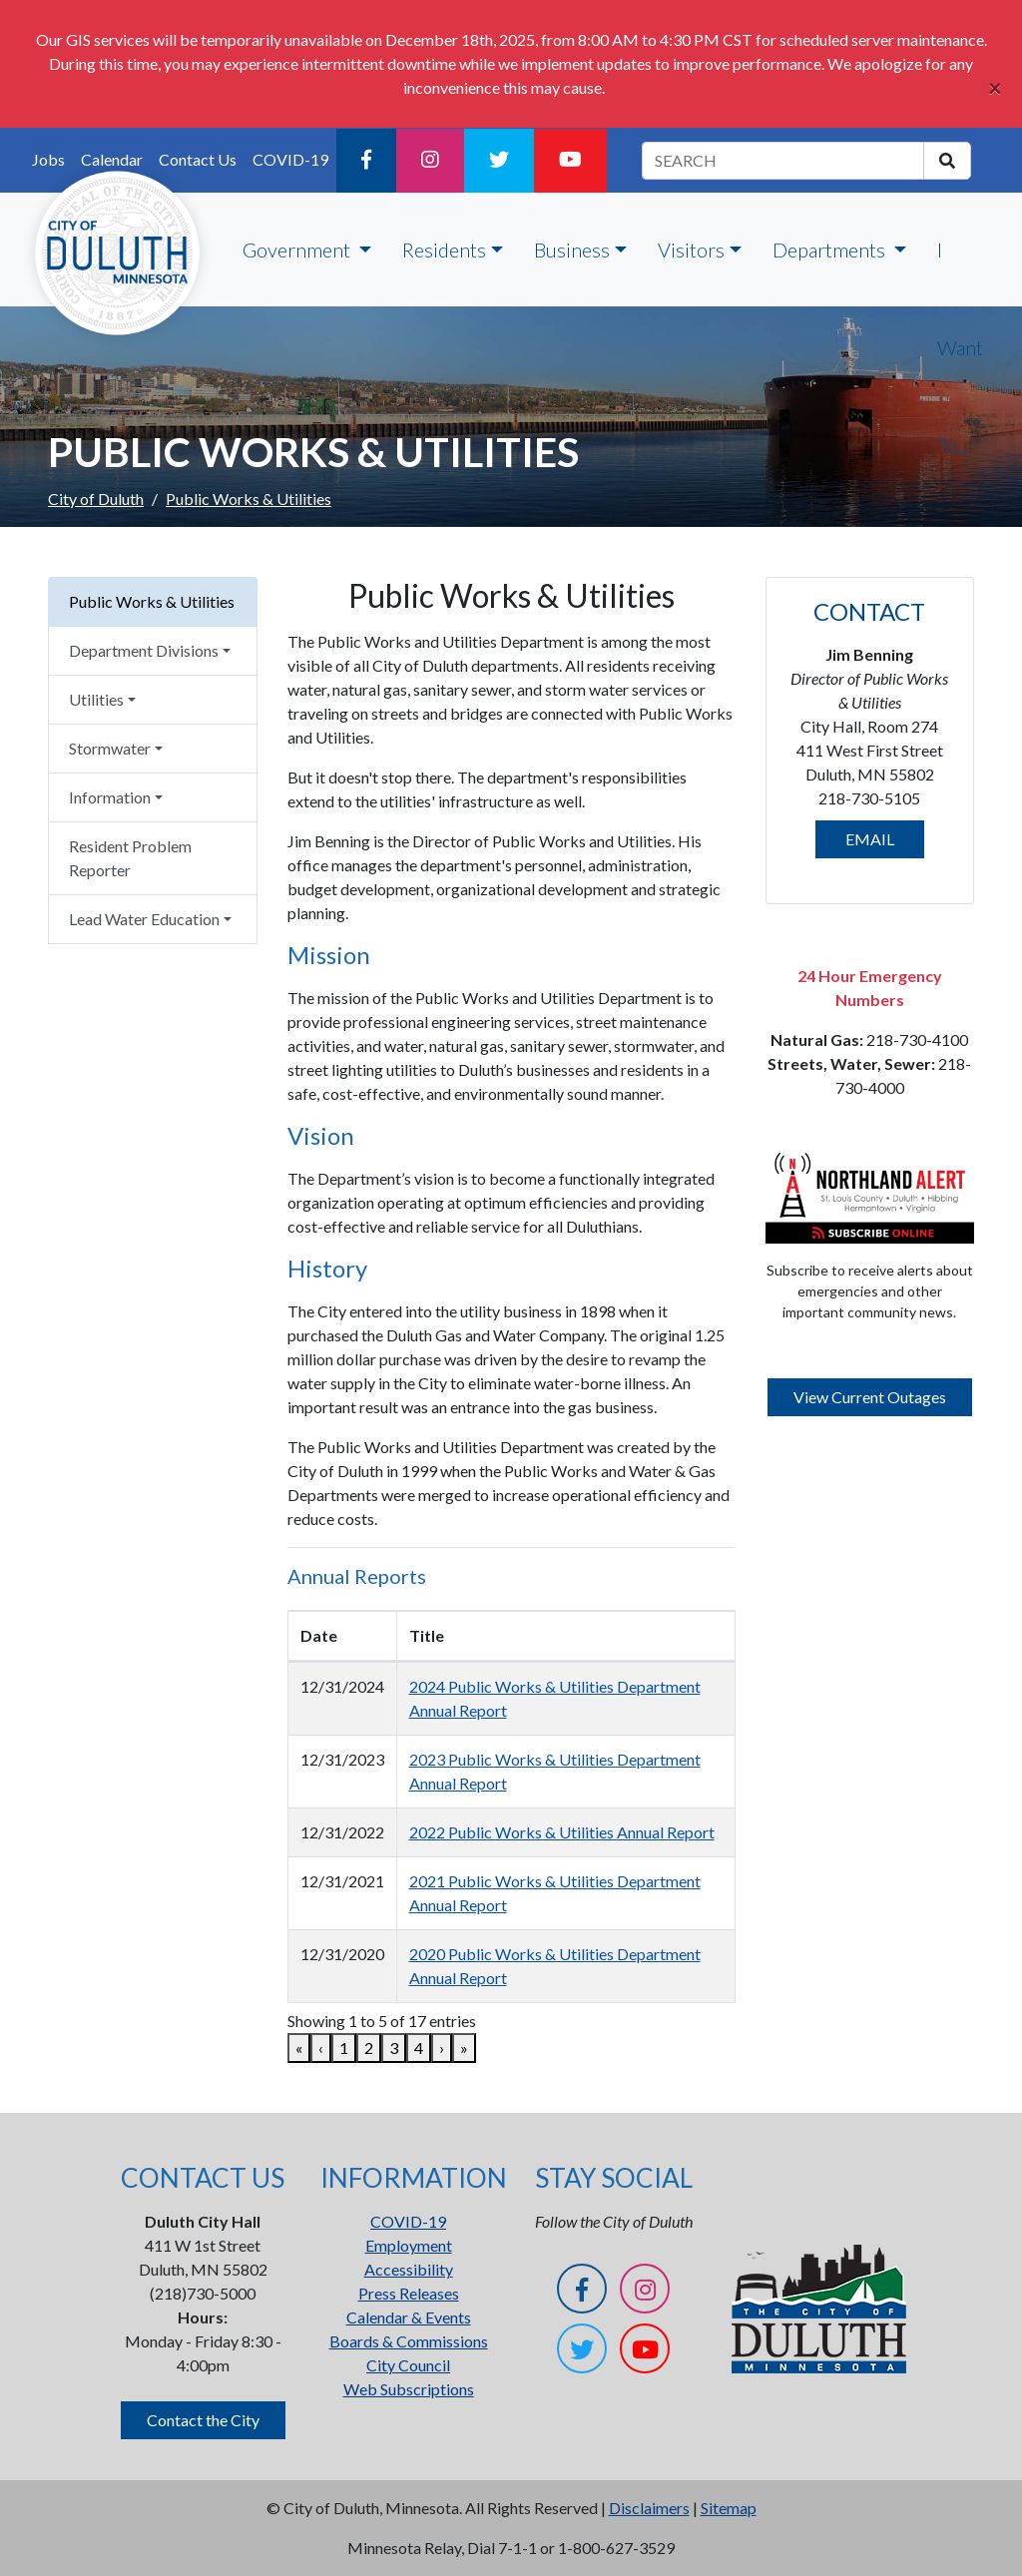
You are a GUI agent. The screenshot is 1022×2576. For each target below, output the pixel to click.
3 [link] (393, 2047)
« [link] (298, 2047)
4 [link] (418, 2047)
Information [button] (110, 796)
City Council (408, 2364)
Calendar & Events (408, 2317)
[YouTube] (570, 161)
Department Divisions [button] (144, 650)
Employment (408, 2245)
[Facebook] (366, 161)
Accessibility (408, 2269)
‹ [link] (320, 2047)
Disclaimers (649, 2507)
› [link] (441, 2047)
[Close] (995, 88)
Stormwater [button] (110, 748)
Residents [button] (444, 249)
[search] (947, 161)
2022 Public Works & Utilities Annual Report (562, 1831)
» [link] (464, 2047)
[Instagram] (430, 161)
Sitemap (729, 2507)
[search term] (783, 161)
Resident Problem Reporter (130, 857)
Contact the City (203, 2419)
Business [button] (572, 249)
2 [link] (368, 2047)
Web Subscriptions (408, 2388)
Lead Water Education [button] (144, 918)
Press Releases (408, 2293)
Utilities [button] (96, 699)
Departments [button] (830, 249)
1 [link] (343, 2047)
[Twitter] (499, 161)
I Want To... (960, 347)
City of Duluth (96, 498)
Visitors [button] (691, 249)
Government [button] (298, 249)
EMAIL (869, 838)
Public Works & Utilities (152, 601)
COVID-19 (290, 159)
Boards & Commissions (408, 2340)
